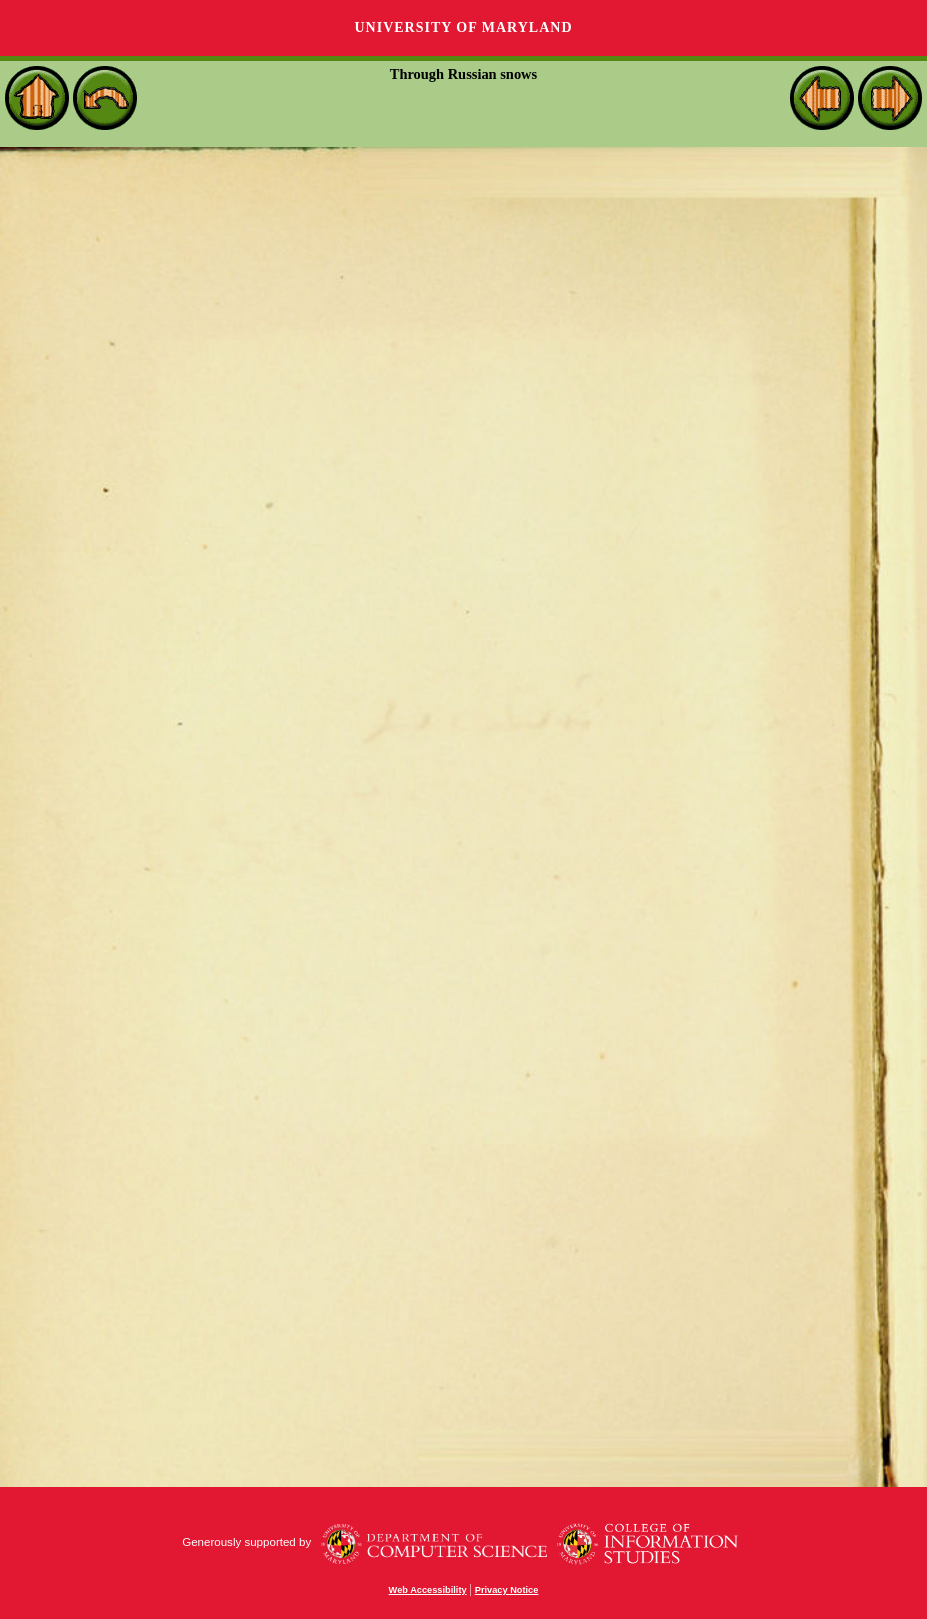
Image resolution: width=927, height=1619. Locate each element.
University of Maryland (463, 27)
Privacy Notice (507, 1590)
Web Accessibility (428, 1590)
